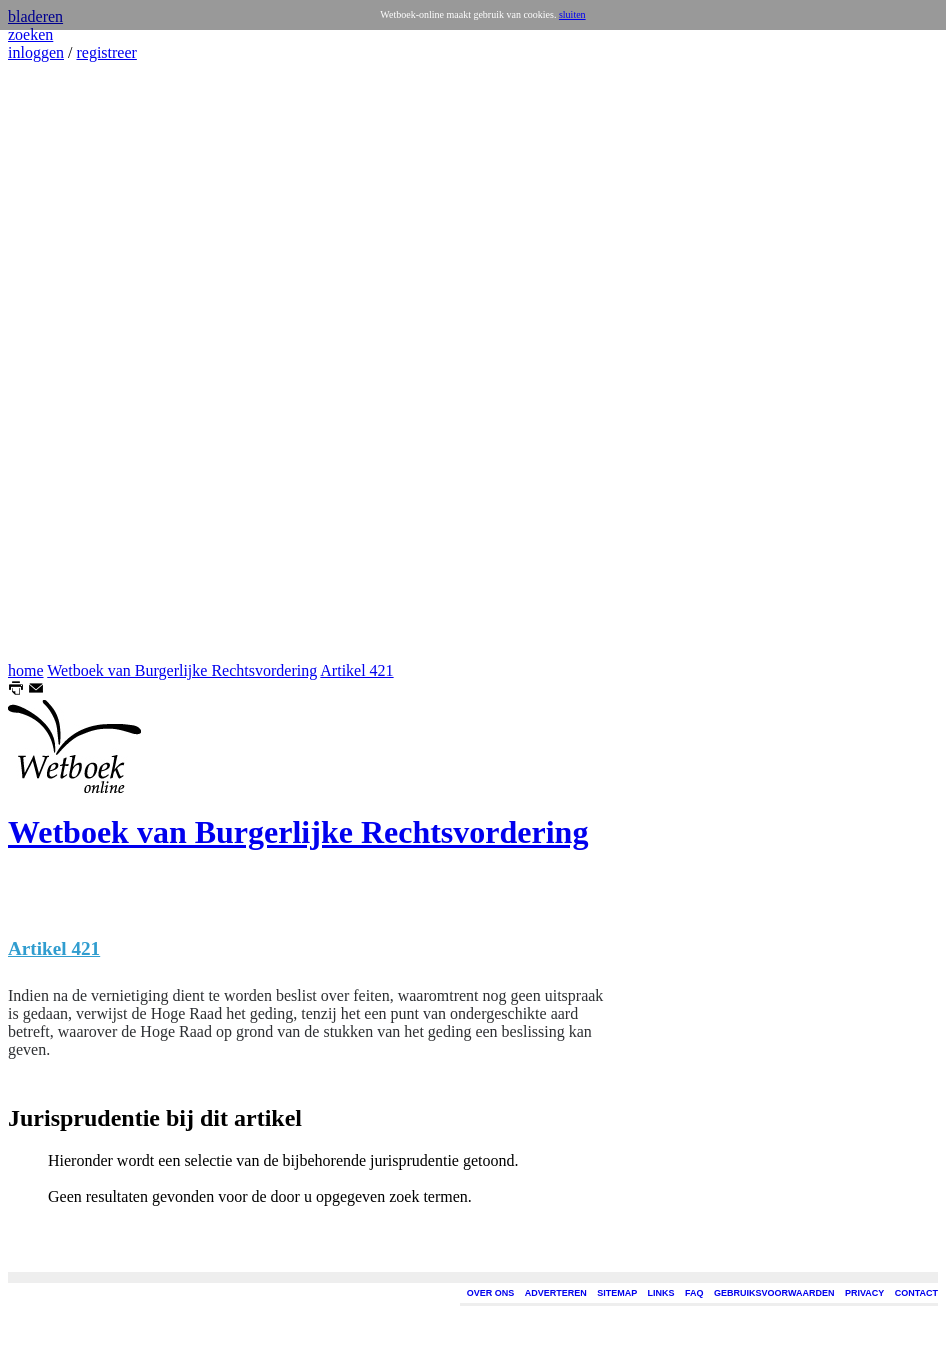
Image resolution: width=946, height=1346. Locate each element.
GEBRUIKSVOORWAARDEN (774, 1293)
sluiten (572, 14)
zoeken (30, 34)
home (26, 670)
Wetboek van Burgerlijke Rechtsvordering (182, 670)
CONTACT (916, 1293)
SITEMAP (617, 1293)
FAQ (694, 1293)
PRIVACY (864, 1293)
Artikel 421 (356, 670)
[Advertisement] (68, 362)
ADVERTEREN (556, 1293)
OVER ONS (491, 1293)
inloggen (36, 52)
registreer (106, 52)
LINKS (661, 1293)
